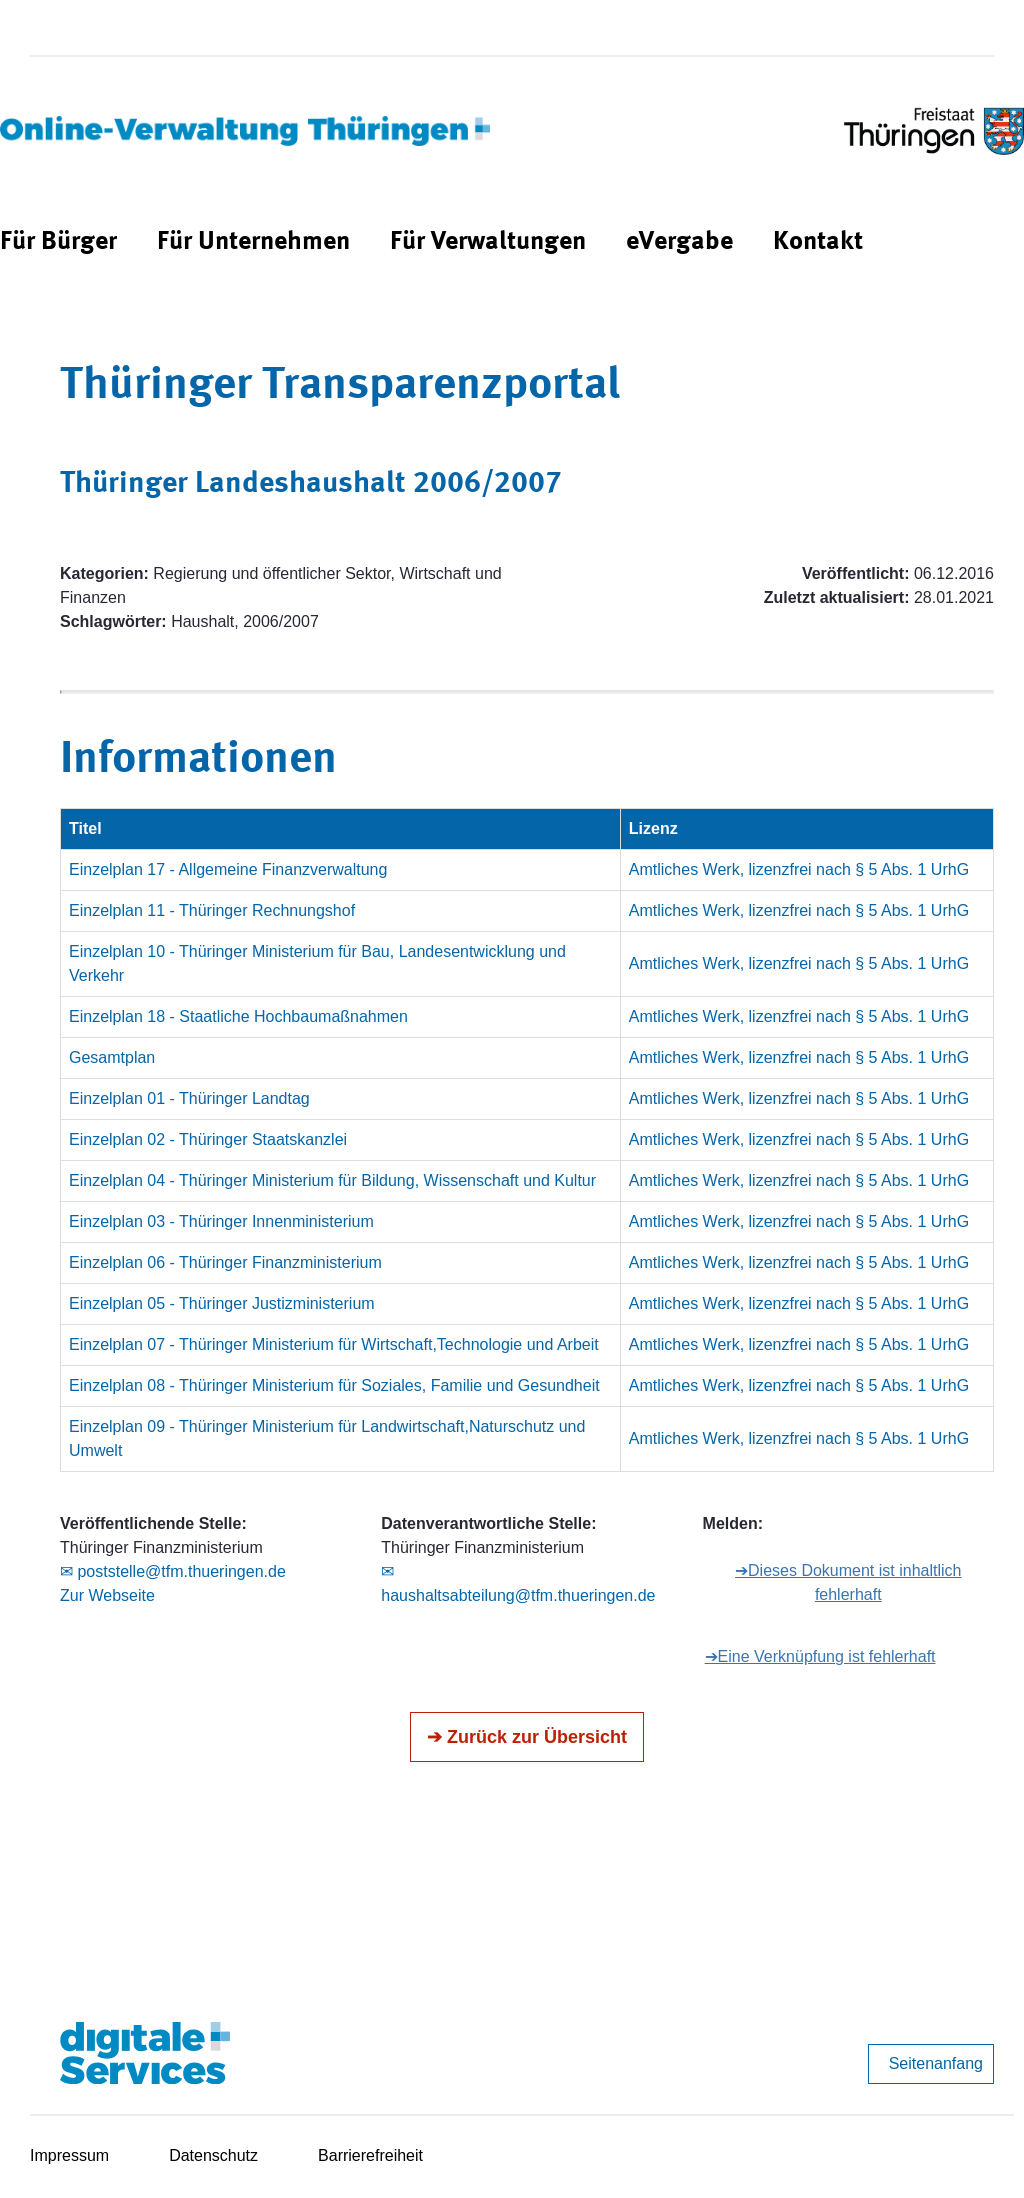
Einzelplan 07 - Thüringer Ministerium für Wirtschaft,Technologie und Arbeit (334, 1344)
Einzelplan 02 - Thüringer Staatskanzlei (208, 1139)
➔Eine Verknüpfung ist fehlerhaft (820, 1656)
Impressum (69, 2155)
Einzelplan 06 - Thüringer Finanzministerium (225, 1262)
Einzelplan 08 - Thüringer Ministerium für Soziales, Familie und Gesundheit (334, 1385)
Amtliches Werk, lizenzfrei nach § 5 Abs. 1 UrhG (799, 869)
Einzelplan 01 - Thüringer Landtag (189, 1098)
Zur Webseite (107, 1595)
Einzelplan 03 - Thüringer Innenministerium (221, 1221)
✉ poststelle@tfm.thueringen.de (173, 1571)
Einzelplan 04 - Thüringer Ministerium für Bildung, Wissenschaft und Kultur (332, 1180)
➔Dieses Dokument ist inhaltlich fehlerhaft (848, 1582)
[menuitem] (58, 242)
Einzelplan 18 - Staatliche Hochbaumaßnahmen (238, 1016)
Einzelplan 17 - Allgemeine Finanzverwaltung (228, 869)
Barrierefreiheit (370, 2155)
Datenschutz (213, 2155)
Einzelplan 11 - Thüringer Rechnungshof (212, 910)
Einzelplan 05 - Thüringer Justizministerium (222, 1303)
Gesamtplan (112, 1057)
